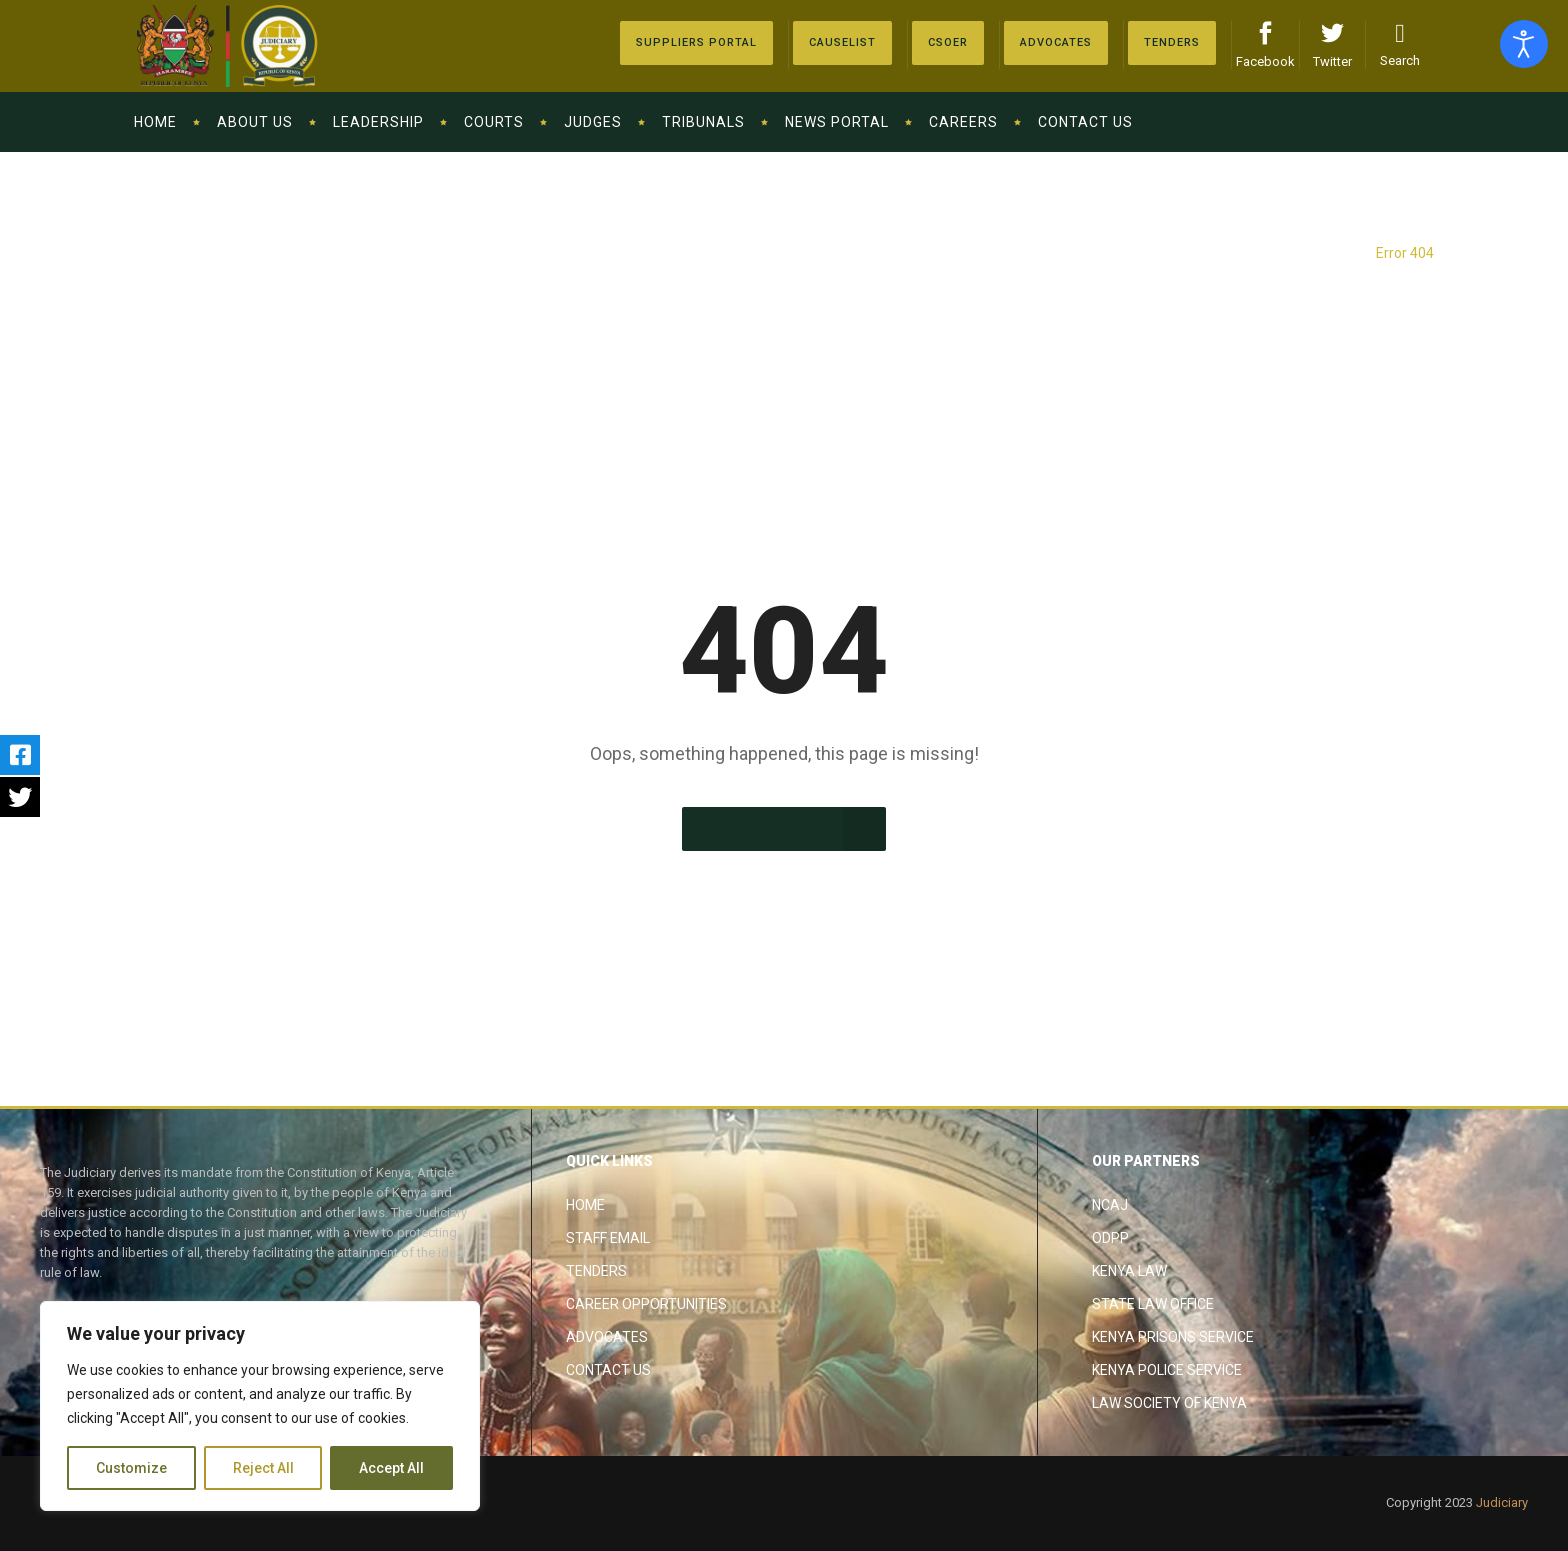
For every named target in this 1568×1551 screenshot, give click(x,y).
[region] (260, 1406)
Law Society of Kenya (1169, 1403)
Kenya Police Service (1167, 1370)
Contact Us (608, 1370)
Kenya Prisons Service (1173, 1337)
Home (585, 1205)
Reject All (263, 1468)
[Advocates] (948, 43)
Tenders (596, 1271)
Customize (131, 1468)
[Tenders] (1172, 43)
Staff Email (608, 1238)
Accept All (391, 1468)
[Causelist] (842, 43)
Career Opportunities (646, 1304)
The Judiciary (1319, 253)
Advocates (607, 1337)
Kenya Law (1129, 1271)
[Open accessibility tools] (1524, 44)
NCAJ (1110, 1205)
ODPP (1110, 1238)
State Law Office (1153, 1304)
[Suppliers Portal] (696, 43)
